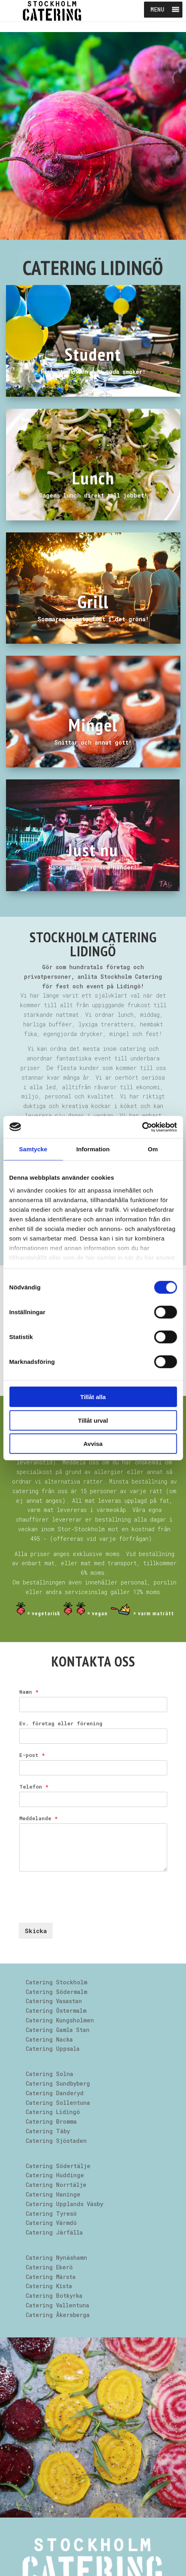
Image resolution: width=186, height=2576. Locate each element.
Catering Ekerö (49, 2267)
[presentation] (79, 1909)
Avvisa (93, 1443)
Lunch (93, 477)
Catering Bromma (51, 2121)
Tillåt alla (93, 1396)
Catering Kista (49, 2286)
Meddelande (38, 1818)
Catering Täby (48, 2131)
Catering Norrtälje (56, 2184)
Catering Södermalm (56, 1992)
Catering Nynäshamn (56, 2257)
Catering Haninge (53, 2194)
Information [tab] (93, 1149)
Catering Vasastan (54, 2001)
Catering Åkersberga (58, 2315)
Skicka (36, 1931)
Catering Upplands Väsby (64, 2204)
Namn (28, 1692)
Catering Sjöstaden (56, 2140)
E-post (32, 1755)
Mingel (93, 724)
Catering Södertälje (58, 2166)
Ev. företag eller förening (60, 1723)
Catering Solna (49, 2074)
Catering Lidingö (53, 2112)
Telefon (33, 1786)
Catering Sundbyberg (58, 2083)
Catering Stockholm (56, 1982)
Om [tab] (153, 1149)
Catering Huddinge (55, 2175)
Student (93, 353)
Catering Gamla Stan (58, 2030)
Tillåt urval (93, 1420)
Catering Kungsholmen (60, 2020)
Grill (93, 601)
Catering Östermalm (56, 2010)
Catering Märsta (51, 2277)
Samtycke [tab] (33, 1149)
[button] (157, 10)
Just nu (92, 849)
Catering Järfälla (54, 2232)
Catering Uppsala (53, 2048)
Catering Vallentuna (57, 2305)
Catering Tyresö (51, 2213)
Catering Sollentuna (58, 2102)
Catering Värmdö (51, 2223)
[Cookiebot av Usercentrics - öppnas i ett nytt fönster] (142, 1127)
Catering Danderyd (55, 2093)
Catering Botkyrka (54, 2295)
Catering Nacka (49, 2039)
